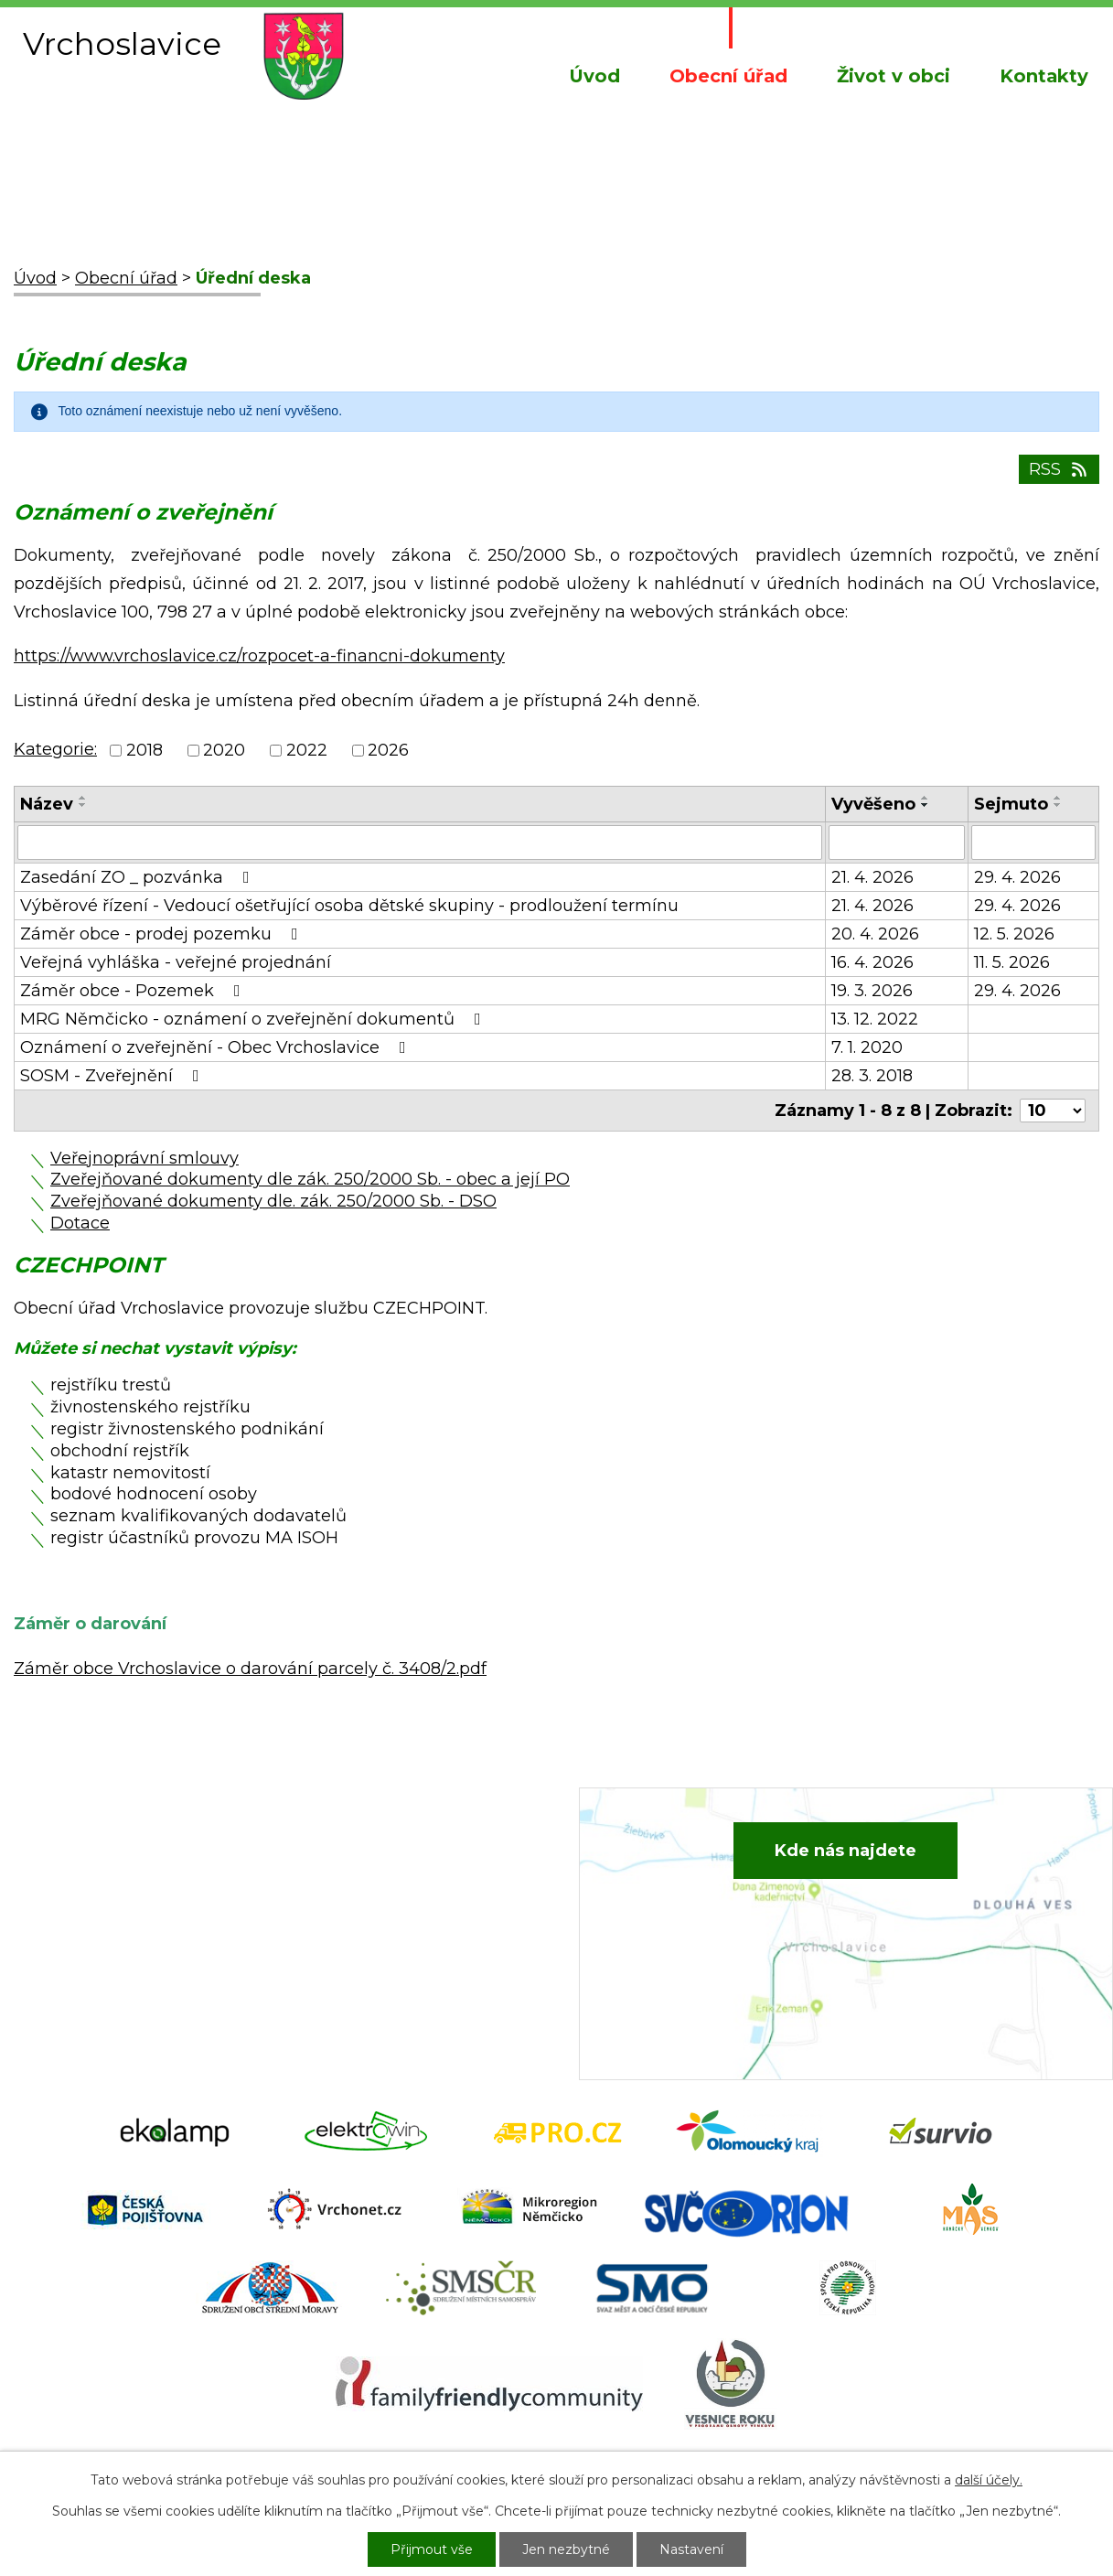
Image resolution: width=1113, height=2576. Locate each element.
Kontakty (1044, 76)
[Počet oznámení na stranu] (1053, 1110)
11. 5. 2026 (1012, 962)
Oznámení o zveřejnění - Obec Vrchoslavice (216, 1047)
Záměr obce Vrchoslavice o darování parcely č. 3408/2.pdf (250, 1668)
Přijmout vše (432, 2549)
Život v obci (893, 76)
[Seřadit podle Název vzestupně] (83, 797)
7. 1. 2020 (867, 1047)
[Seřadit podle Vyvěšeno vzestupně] (925, 797)
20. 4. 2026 (875, 934)
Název (46, 804)
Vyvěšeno (873, 804)
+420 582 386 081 (390, 1862)
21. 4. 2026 (872, 877)
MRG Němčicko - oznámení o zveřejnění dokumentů (254, 1019)
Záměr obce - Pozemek (134, 991)
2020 (224, 751)
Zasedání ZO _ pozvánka (138, 877)
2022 (306, 751)
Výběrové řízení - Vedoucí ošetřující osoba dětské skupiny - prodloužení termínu (349, 906)
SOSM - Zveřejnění (113, 1076)
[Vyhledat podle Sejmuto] (1033, 842)
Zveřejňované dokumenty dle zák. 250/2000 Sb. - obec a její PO (310, 1179)
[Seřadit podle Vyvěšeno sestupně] (925, 805)
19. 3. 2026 (872, 991)
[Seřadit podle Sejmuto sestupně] (1058, 805)
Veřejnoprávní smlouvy (144, 1158)
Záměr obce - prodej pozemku (162, 934)
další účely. (988, 2480)
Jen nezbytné (566, 2549)
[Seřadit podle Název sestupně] (83, 805)
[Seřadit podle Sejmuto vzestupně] (1058, 797)
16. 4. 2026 (872, 962)
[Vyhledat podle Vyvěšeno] (897, 842)
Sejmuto (1011, 804)
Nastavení (691, 2549)
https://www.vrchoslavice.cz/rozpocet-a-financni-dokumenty (259, 656)
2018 (144, 751)
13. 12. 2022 (874, 1019)
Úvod (594, 76)
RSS (1059, 469)
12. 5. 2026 (1014, 934)
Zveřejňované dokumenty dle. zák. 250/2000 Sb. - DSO (273, 1201)
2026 (388, 751)
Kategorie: (55, 749)
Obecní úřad (728, 76)
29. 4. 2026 (1017, 877)
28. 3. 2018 (872, 1076)
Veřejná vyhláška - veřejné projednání (175, 962)
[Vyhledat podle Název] (419, 842)
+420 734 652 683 (392, 1890)
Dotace (80, 1223)
